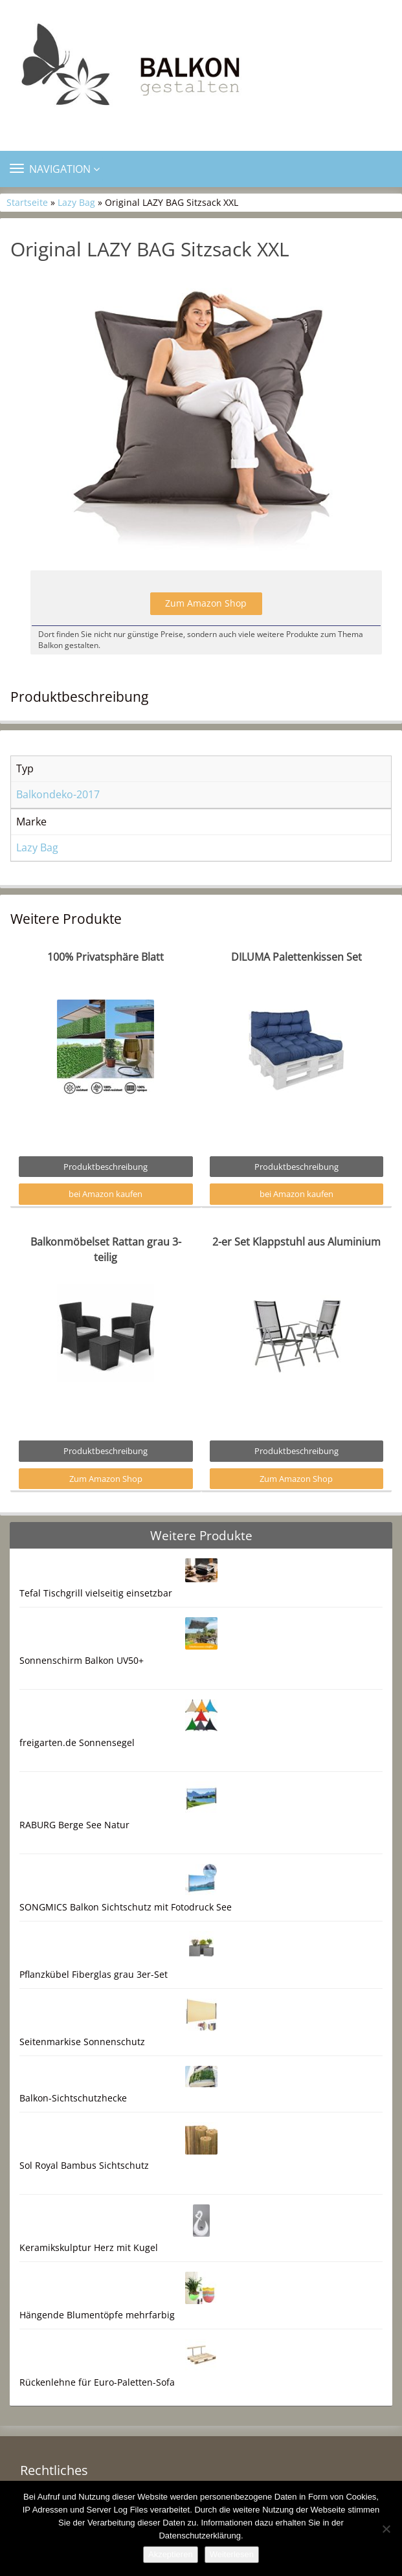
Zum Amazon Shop (206, 603)
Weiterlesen (232, 2554)
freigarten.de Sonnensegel (77, 1742)
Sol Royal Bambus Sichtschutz (84, 2165)
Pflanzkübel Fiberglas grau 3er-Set (93, 1974)
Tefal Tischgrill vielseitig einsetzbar (95, 1593)
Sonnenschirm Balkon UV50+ (81, 1660)
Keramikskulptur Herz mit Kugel (88, 2247)
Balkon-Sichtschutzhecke (73, 2098)
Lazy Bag (76, 202)
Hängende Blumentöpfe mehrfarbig (97, 2315)
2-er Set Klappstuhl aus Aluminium (296, 1242)
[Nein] (385, 2528)
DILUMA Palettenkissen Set (296, 957)
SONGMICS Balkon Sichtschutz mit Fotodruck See (125, 1907)
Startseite (27, 202)
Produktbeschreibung (105, 1166)
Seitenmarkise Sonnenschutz (82, 2041)
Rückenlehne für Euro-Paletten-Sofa (97, 2382)
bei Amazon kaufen (105, 1194)
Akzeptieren (170, 2554)
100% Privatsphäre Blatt (105, 957)
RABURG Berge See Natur (74, 1825)
